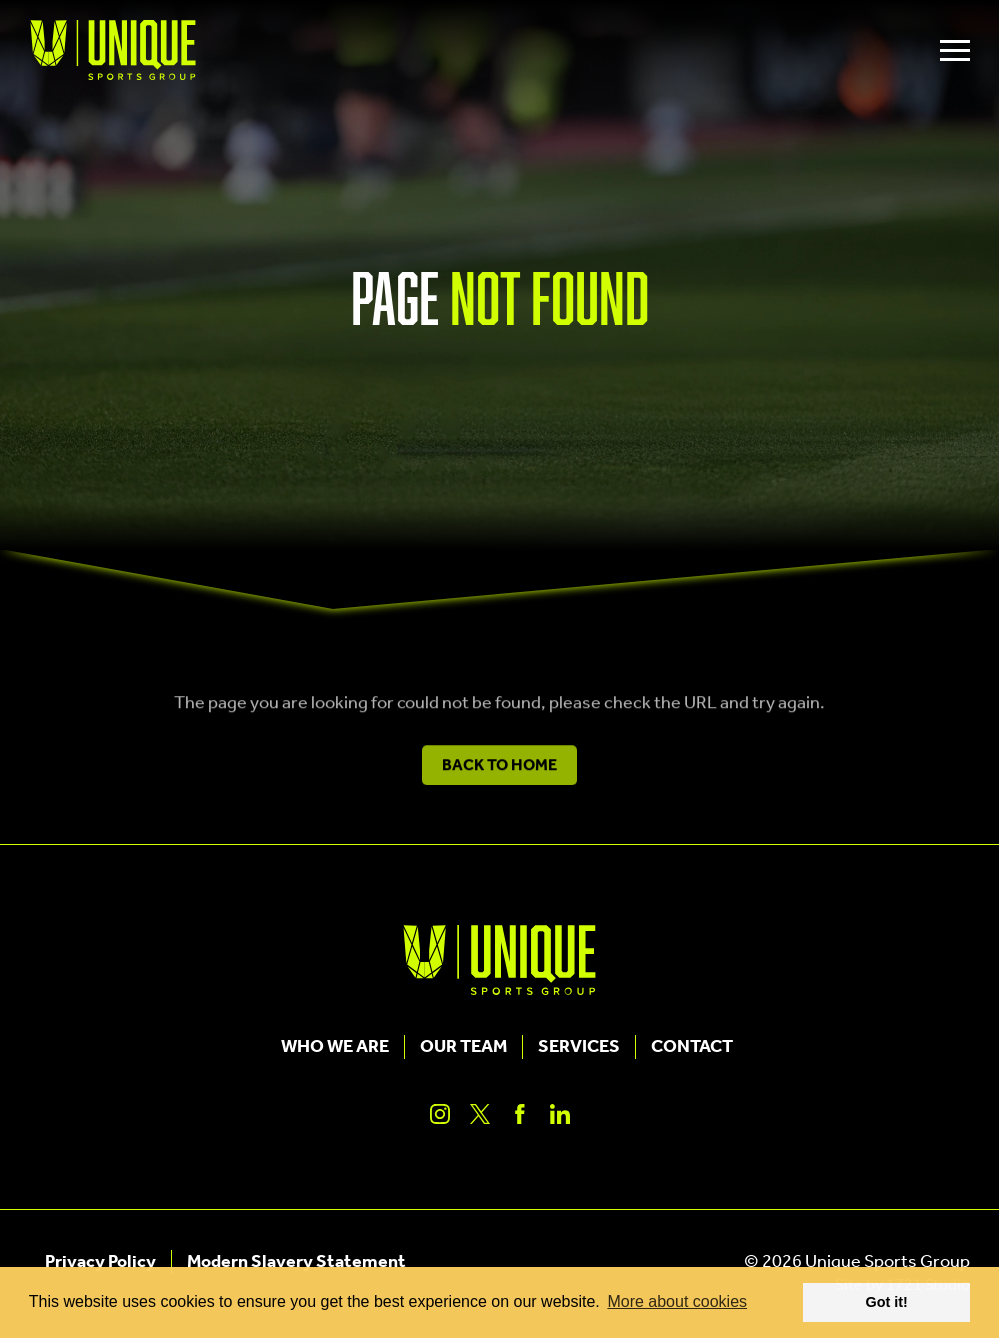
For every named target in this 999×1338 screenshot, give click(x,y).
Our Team (463, 1047)
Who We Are (335, 1047)
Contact (692, 1047)
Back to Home (499, 771)
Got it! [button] (887, 1302)
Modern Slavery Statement (296, 1262)
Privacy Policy (100, 1262)
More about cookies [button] (677, 1301)
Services (579, 1047)
